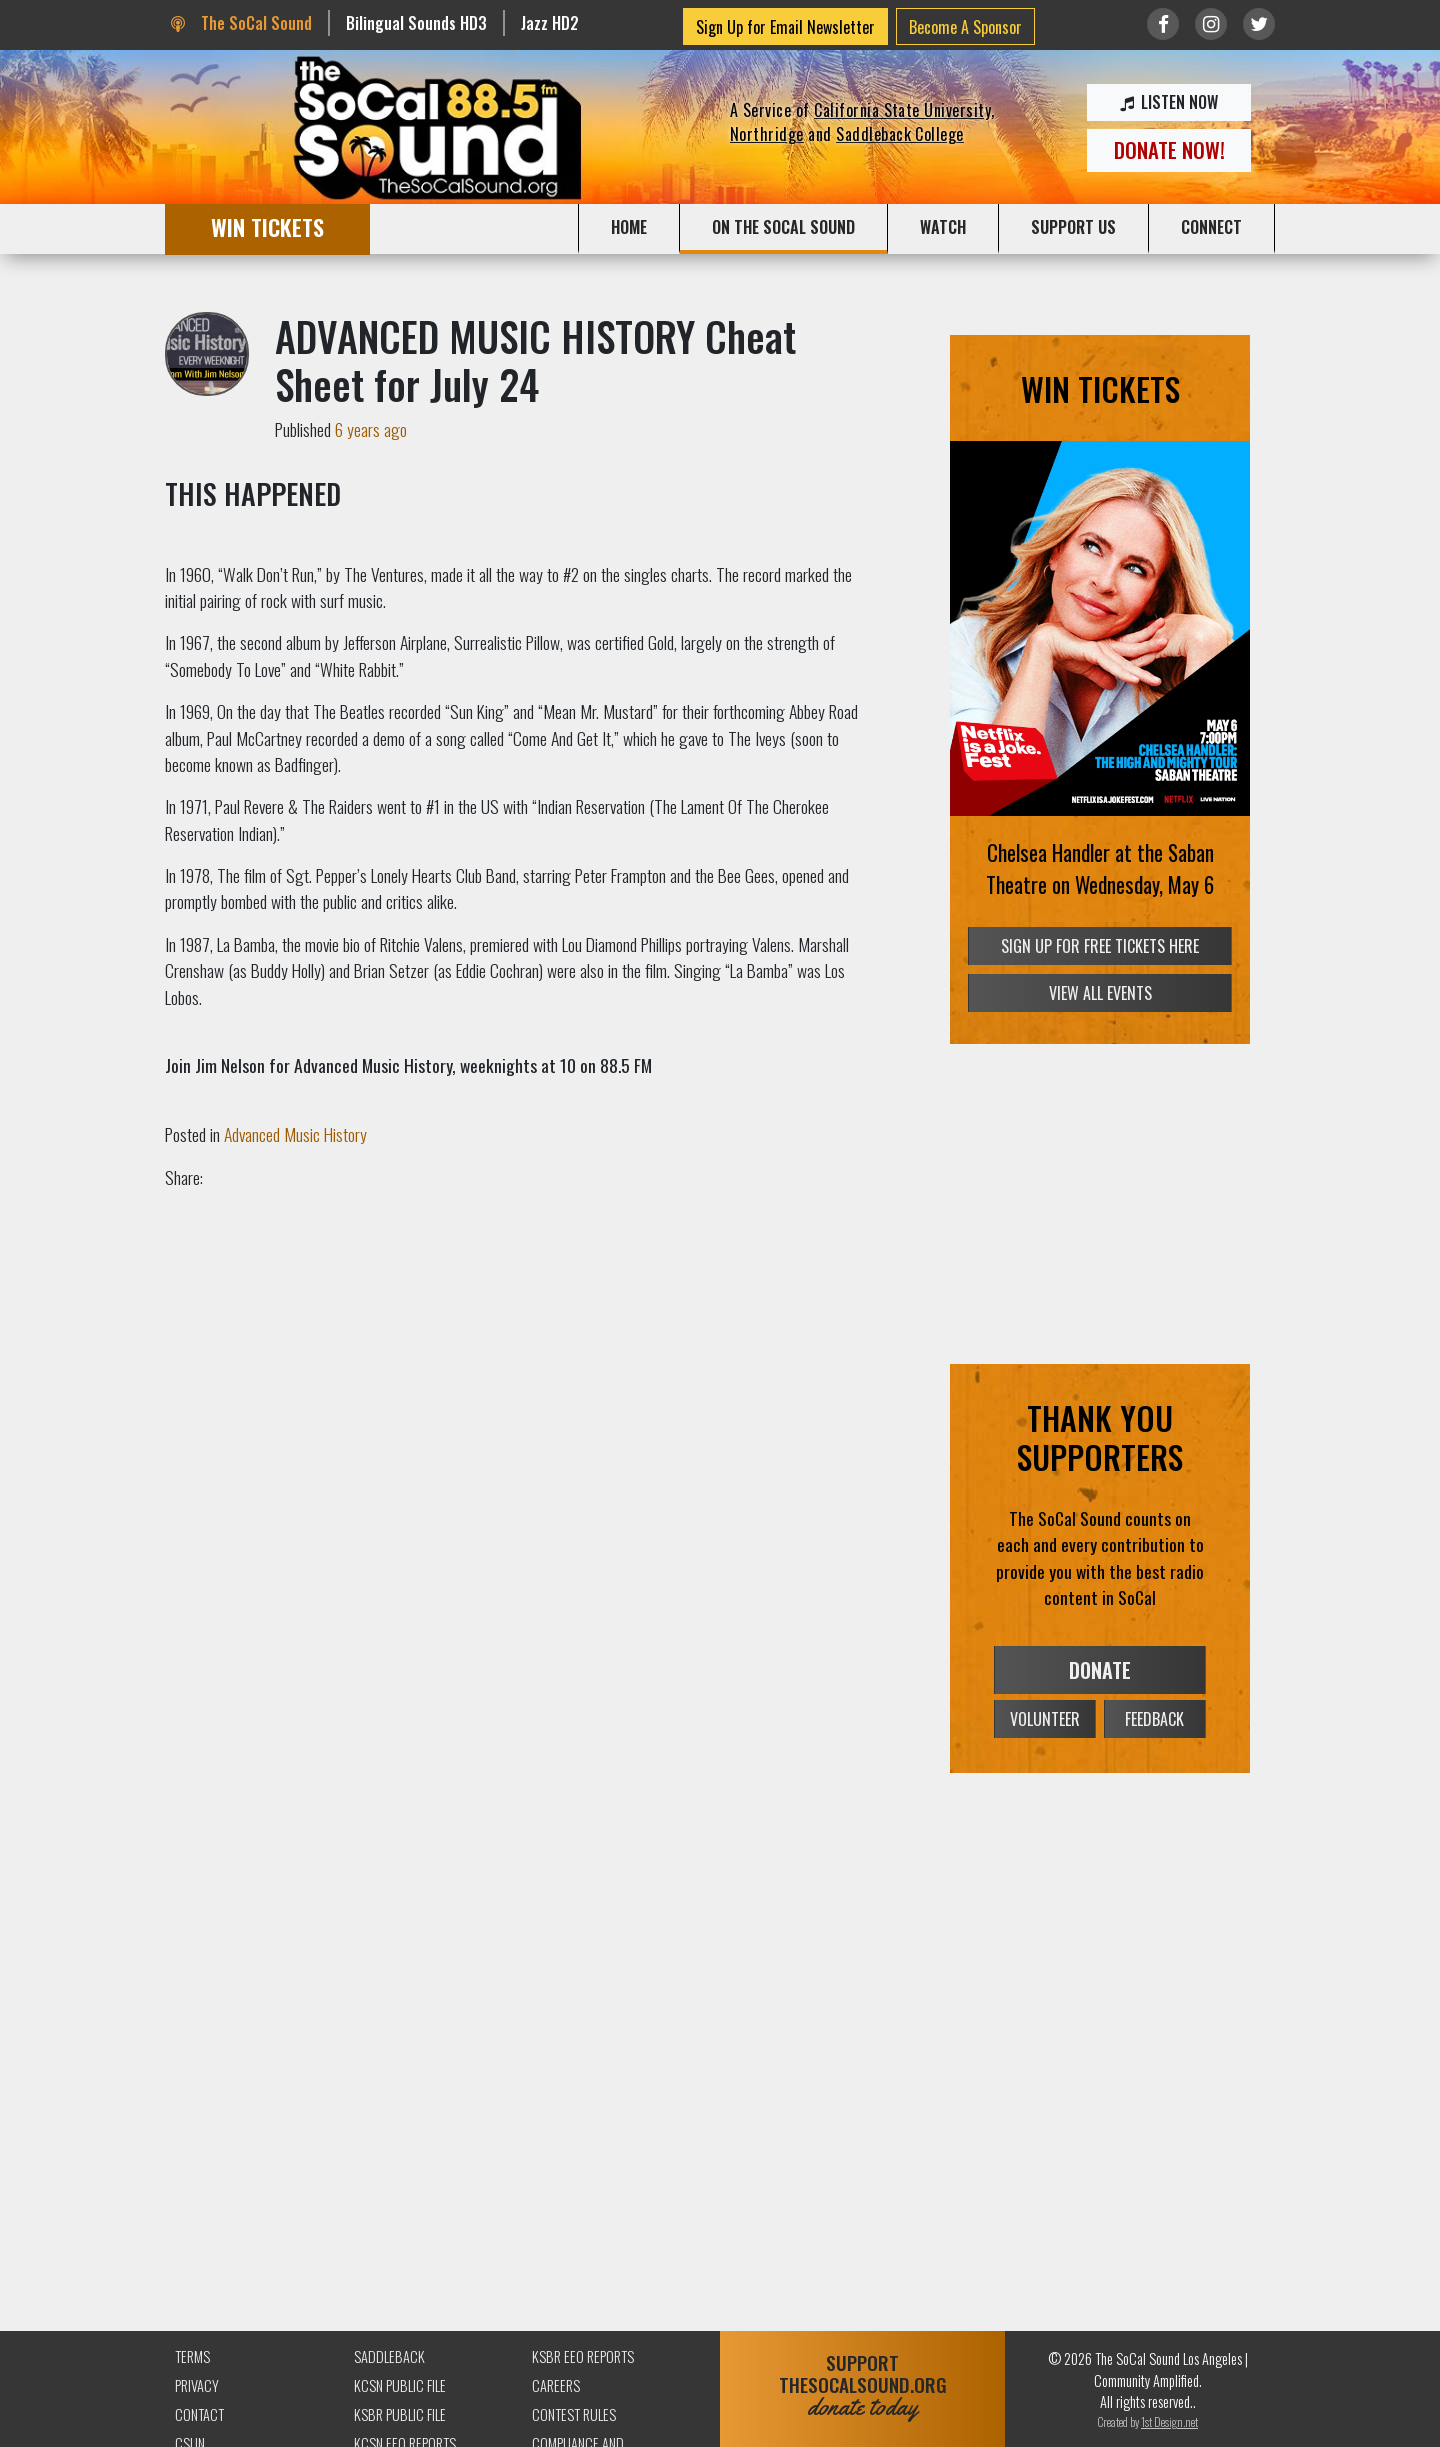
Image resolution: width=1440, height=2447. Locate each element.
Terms (192, 2356)
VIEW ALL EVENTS (1100, 993)
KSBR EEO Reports (583, 2356)
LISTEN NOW (1169, 102)
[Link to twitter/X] (1259, 24)
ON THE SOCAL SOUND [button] (783, 227)
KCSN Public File (400, 2385)
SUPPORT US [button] (1073, 227)
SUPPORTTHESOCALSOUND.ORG (862, 2385)
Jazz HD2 (550, 23)
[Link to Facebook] (1163, 24)
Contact (199, 2414)
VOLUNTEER (1045, 1719)
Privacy (197, 2385)
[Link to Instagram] (1211, 24)
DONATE (1100, 1670)
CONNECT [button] (1211, 227)
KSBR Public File (400, 2414)
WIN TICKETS (267, 226)
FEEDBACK (1154, 1719)
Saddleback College (900, 134)
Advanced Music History (295, 1134)
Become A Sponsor (965, 27)
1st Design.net (1169, 2421)
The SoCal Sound (241, 23)
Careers (556, 2385)
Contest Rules (574, 2414)
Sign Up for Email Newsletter (785, 27)
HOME (629, 227)
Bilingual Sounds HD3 (416, 23)
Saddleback (389, 2356)
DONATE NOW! (1169, 149)
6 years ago (371, 429)
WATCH (943, 227)
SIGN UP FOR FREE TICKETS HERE (1100, 945)
